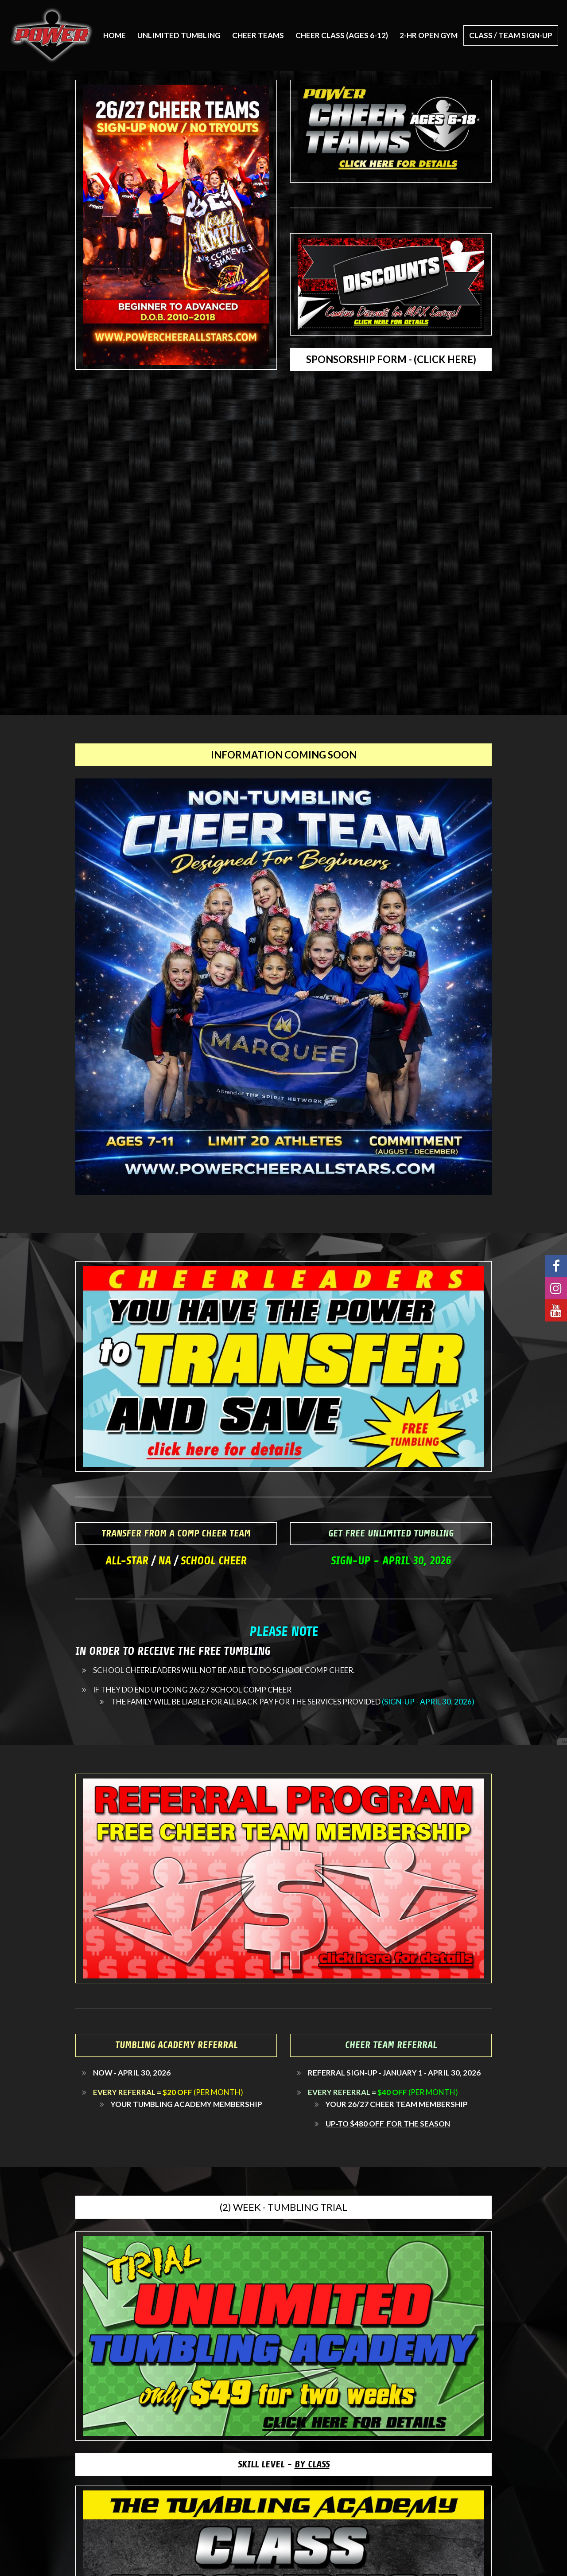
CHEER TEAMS (258, 35)
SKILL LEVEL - (284, 2464)
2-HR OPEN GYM (429, 35)
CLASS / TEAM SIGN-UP (510, 35)
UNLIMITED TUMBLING (179, 35)
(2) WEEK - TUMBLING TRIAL (283, 2207)
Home (114, 35)
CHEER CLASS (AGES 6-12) (341, 35)
